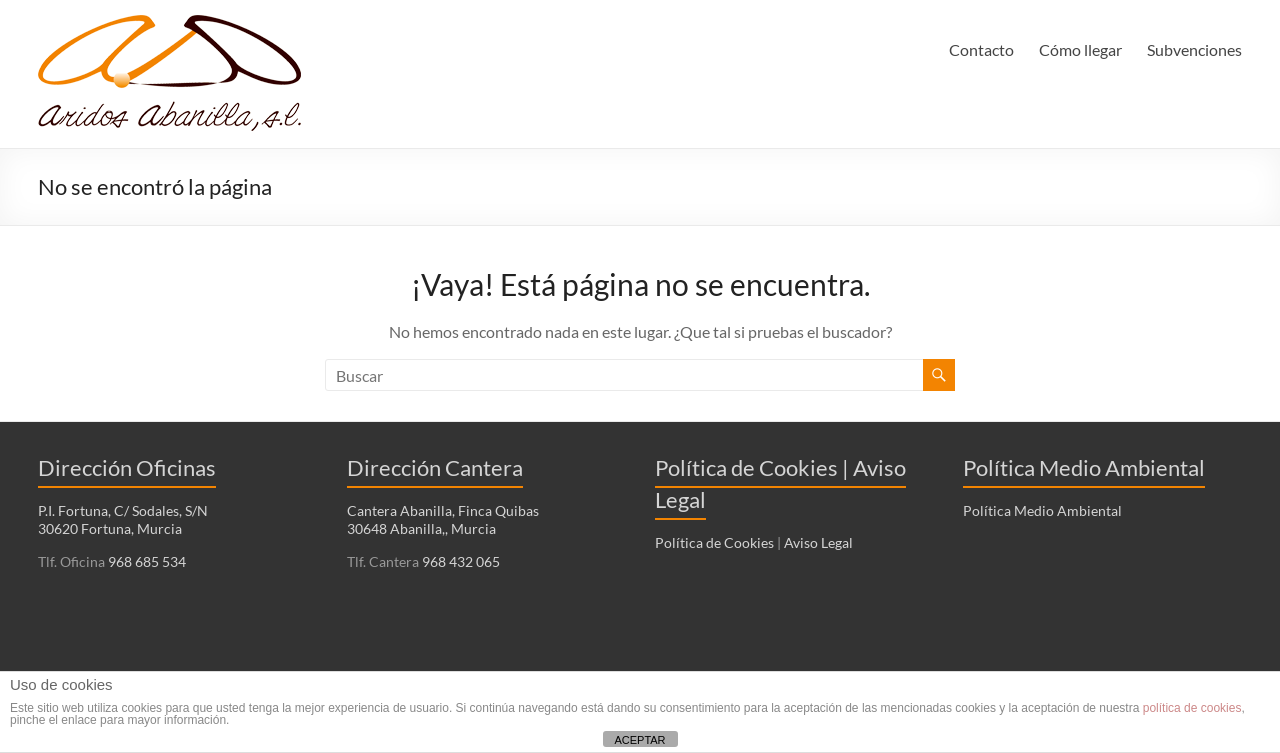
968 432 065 (459, 561)
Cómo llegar (1080, 49)
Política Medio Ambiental (1042, 510)
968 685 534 (145, 561)
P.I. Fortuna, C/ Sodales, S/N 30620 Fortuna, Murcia (123, 519)
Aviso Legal (818, 542)
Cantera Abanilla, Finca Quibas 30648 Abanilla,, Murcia (443, 519)
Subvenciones (1194, 49)
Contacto (981, 49)
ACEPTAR (639, 740)
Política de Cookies (714, 542)
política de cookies (1192, 708)
